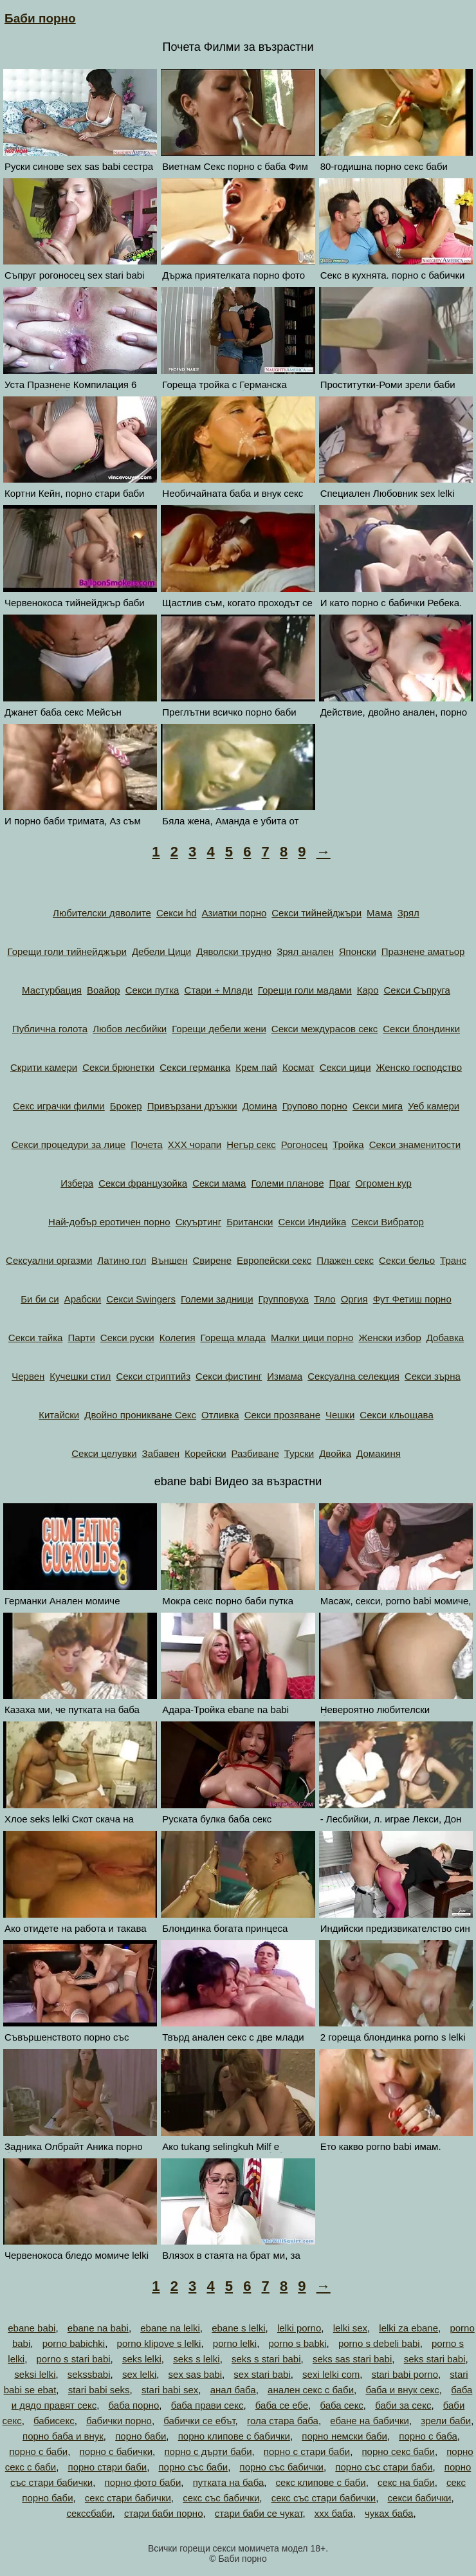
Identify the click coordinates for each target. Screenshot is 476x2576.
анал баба (233, 2389)
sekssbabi (89, 2374)
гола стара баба (282, 2420)
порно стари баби (107, 2466)
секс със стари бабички (323, 2497)
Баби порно (40, 18)
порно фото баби (143, 2482)
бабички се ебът (199, 2420)
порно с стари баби (307, 2451)
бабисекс (54, 2420)
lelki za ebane (408, 2327)
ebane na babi (98, 2327)
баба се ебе (281, 2405)
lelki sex (350, 2327)
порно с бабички (116, 2451)
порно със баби (193, 2466)
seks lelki (141, 2358)
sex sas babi (195, 2374)
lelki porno (299, 2327)
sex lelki (139, 2374)
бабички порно (119, 2420)
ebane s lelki (238, 2327)
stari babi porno (405, 2374)
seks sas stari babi (352, 2358)
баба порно (134, 2405)
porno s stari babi (74, 2358)
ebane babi (31, 2327)
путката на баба (228, 2482)
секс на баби (406, 2482)
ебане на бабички (369, 2420)
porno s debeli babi (379, 2343)
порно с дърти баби (208, 2451)
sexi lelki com (331, 2374)
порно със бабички (282, 2466)
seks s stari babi (266, 2358)
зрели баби (446, 2420)
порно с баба (428, 2436)
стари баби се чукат (259, 2513)
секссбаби (89, 2513)
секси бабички (420, 2497)
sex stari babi (261, 2374)
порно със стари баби (383, 2466)
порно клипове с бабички (234, 2436)
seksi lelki (34, 2374)
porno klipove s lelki (159, 2343)
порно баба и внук (63, 2436)
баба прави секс (207, 2405)
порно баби (140, 2436)
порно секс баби (398, 2451)
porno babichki (73, 2343)
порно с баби (38, 2451)
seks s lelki (196, 2358)
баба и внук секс (402, 2389)
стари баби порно (163, 2513)
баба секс (341, 2405)
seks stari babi (435, 2358)
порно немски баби (344, 2436)
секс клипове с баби (321, 2482)
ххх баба (334, 2513)
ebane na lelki (170, 2327)
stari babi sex (170, 2389)
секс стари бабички (128, 2497)
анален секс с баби (311, 2389)
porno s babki (298, 2343)
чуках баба (389, 2513)
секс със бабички (221, 2497)
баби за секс (403, 2405)
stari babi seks (99, 2389)
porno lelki (235, 2343)
